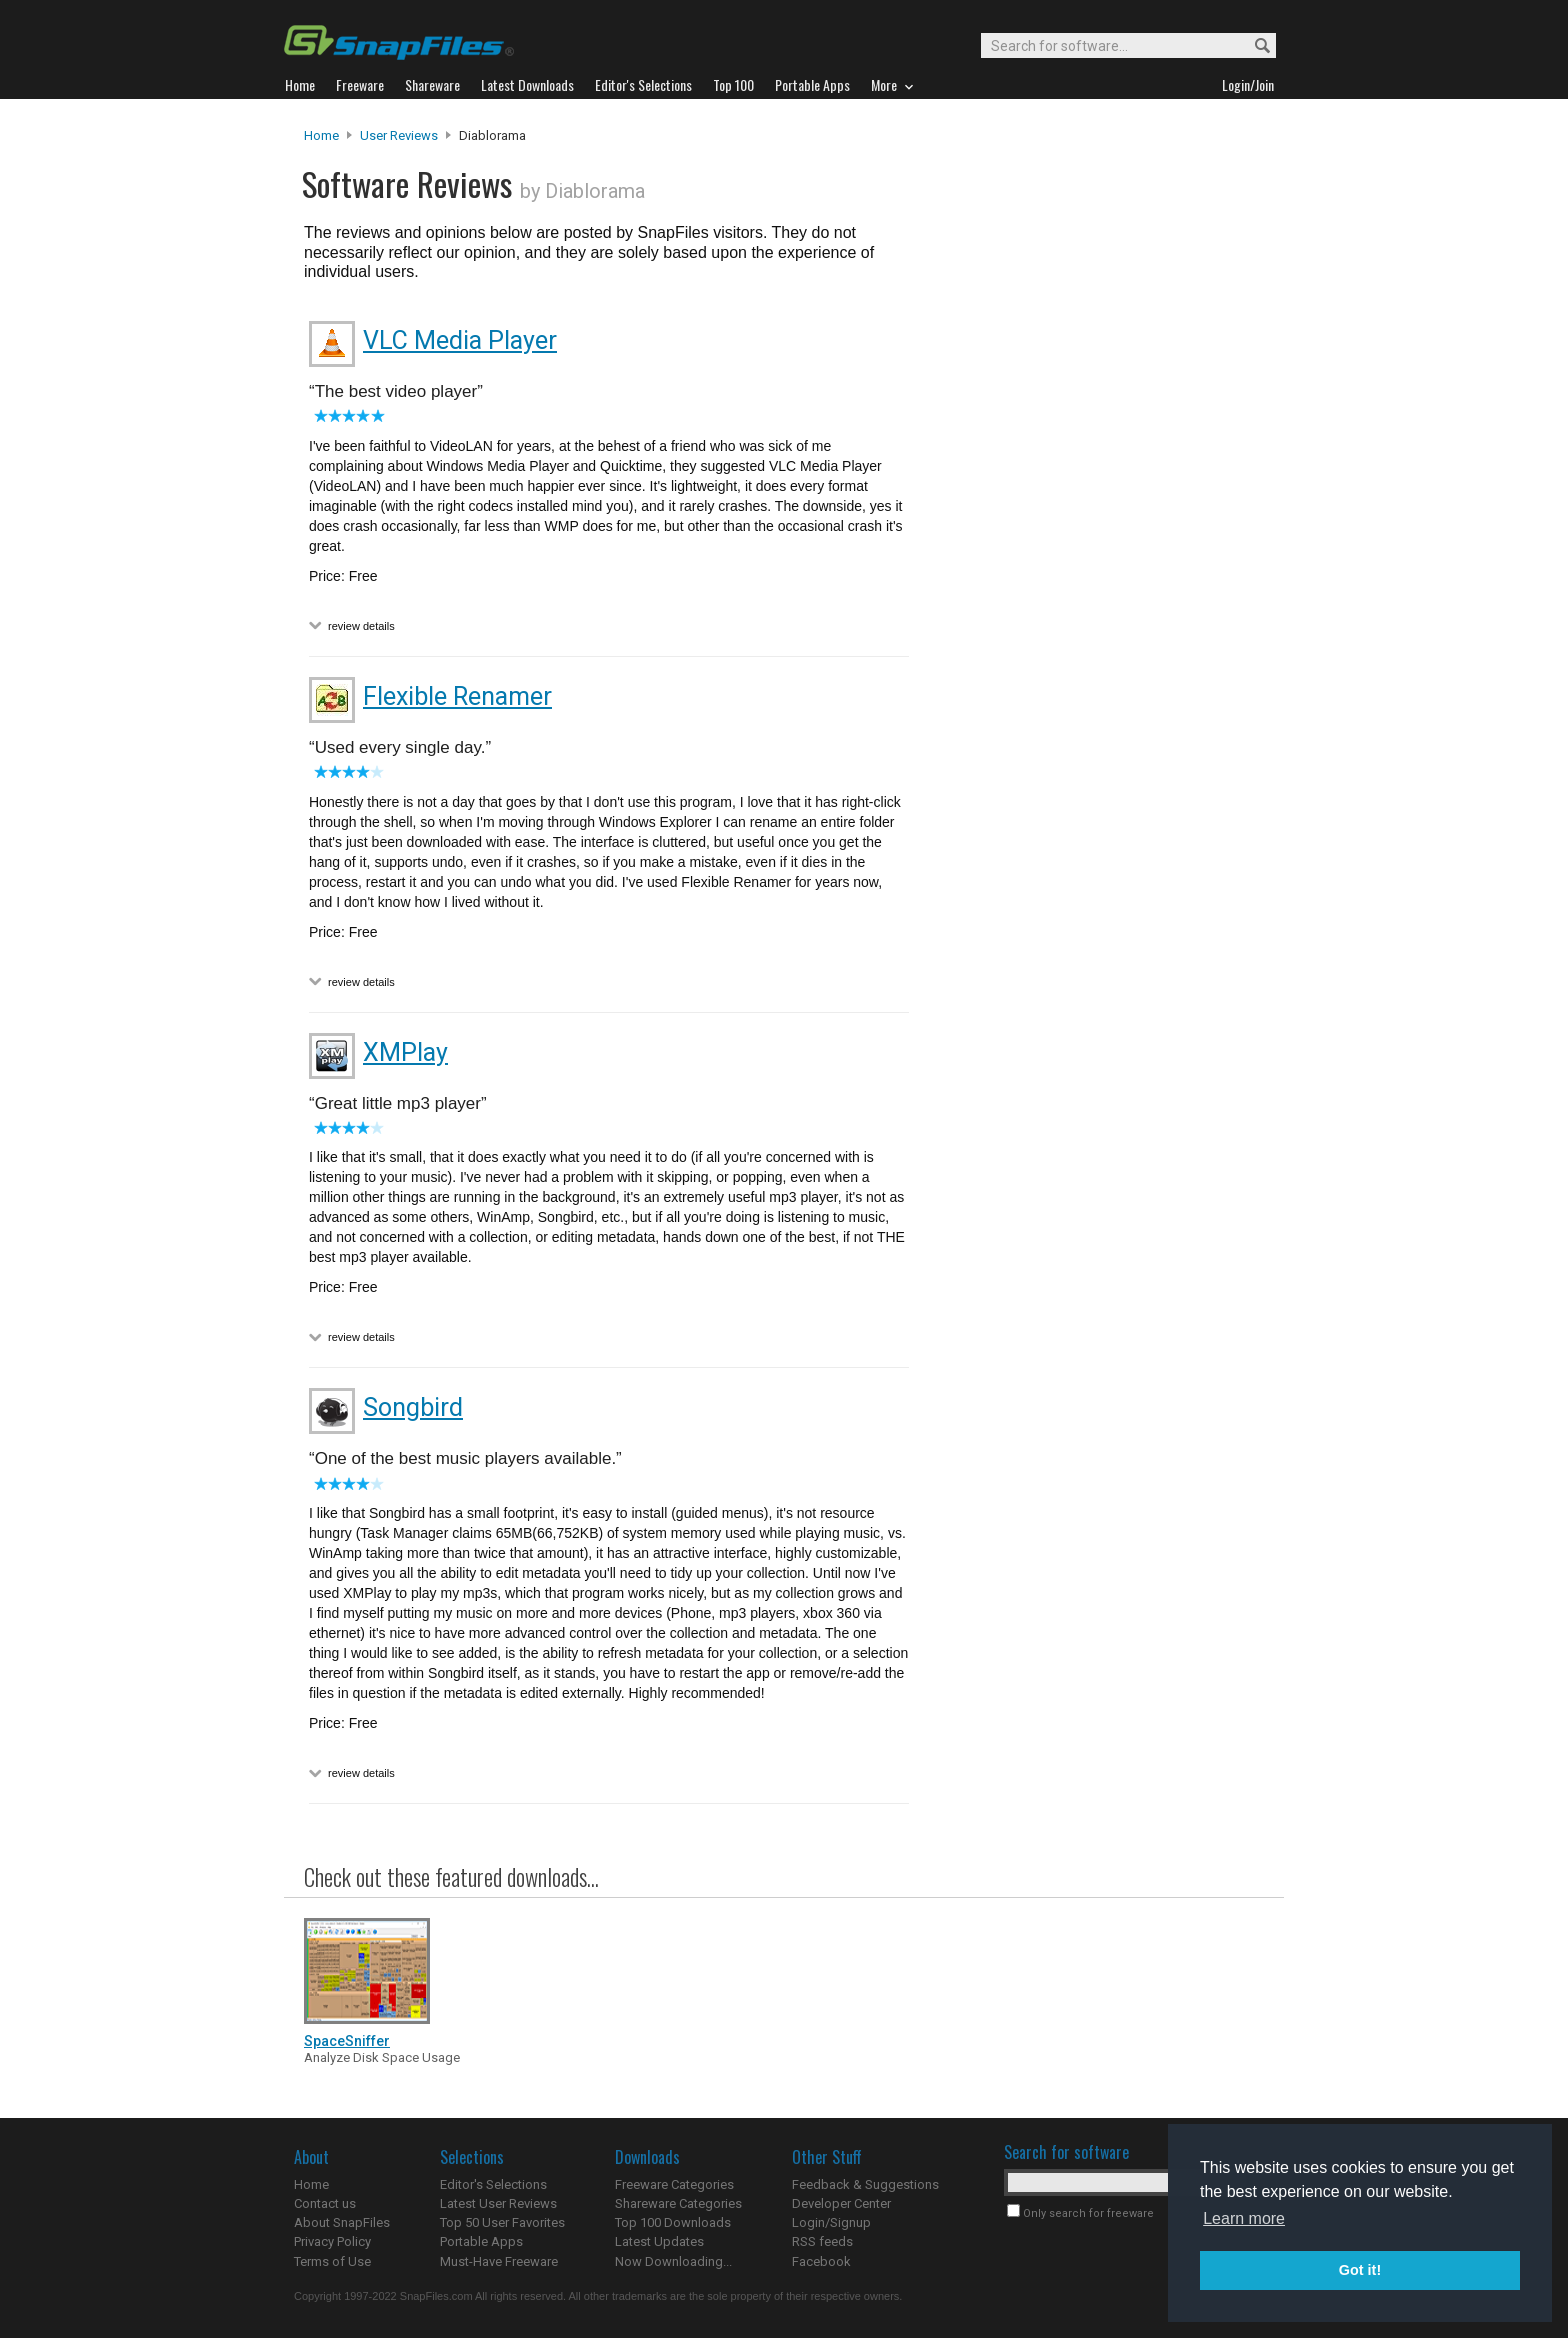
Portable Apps (481, 2241)
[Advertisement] (1094, 533)
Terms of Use (332, 2261)
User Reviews (399, 135)
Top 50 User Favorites (502, 2222)
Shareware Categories (678, 2203)
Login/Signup (831, 2222)
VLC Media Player (460, 340)
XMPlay (405, 1052)
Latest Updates (659, 2241)
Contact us (325, 2203)
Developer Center (841, 2203)
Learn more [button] (1244, 2218)
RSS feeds (822, 2241)
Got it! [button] (1360, 2270)
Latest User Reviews (498, 2203)
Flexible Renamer (457, 696)
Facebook (821, 2261)
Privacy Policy (332, 2241)
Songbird (413, 1407)
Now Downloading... (673, 2261)
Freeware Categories (674, 2184)
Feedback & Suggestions (865, 2184)
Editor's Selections (493, 2184)
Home (321, 135)
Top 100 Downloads (673, 2222)
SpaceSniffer (347, 2041)
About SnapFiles (342, 2222)
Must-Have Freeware (499, 2261)
